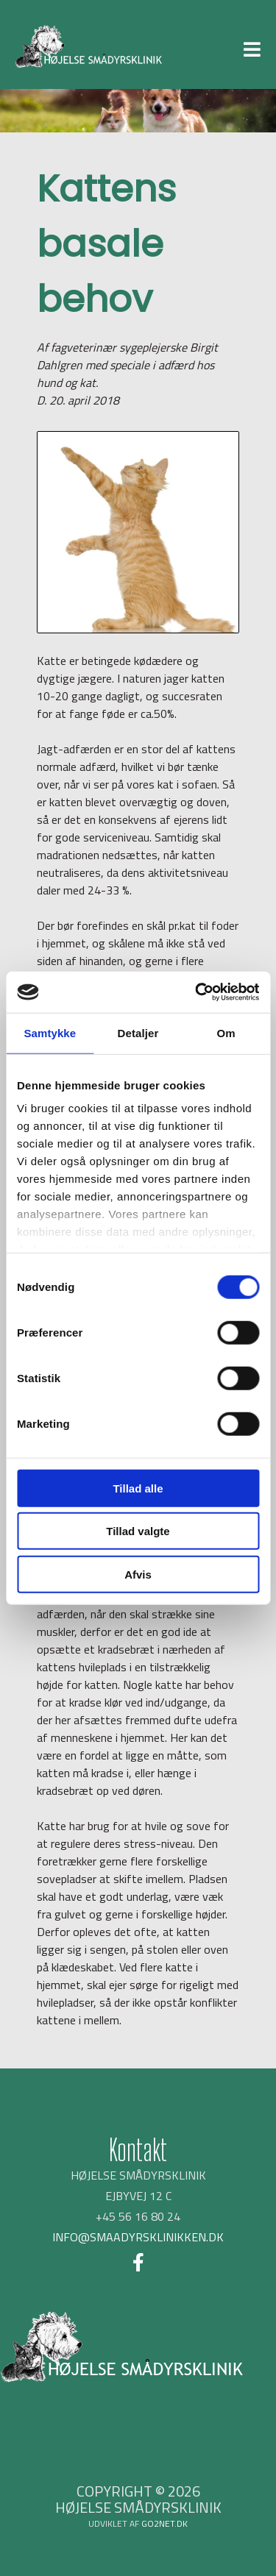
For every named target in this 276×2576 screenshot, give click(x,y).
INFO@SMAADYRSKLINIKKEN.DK (138, 2237)
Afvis (138, 1574)
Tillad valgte (137, 1531)
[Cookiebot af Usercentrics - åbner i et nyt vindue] (196, 992)
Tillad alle (138, 1487)
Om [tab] (226, 1032)
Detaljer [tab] (138, 1032)
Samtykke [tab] (50, 1032)
